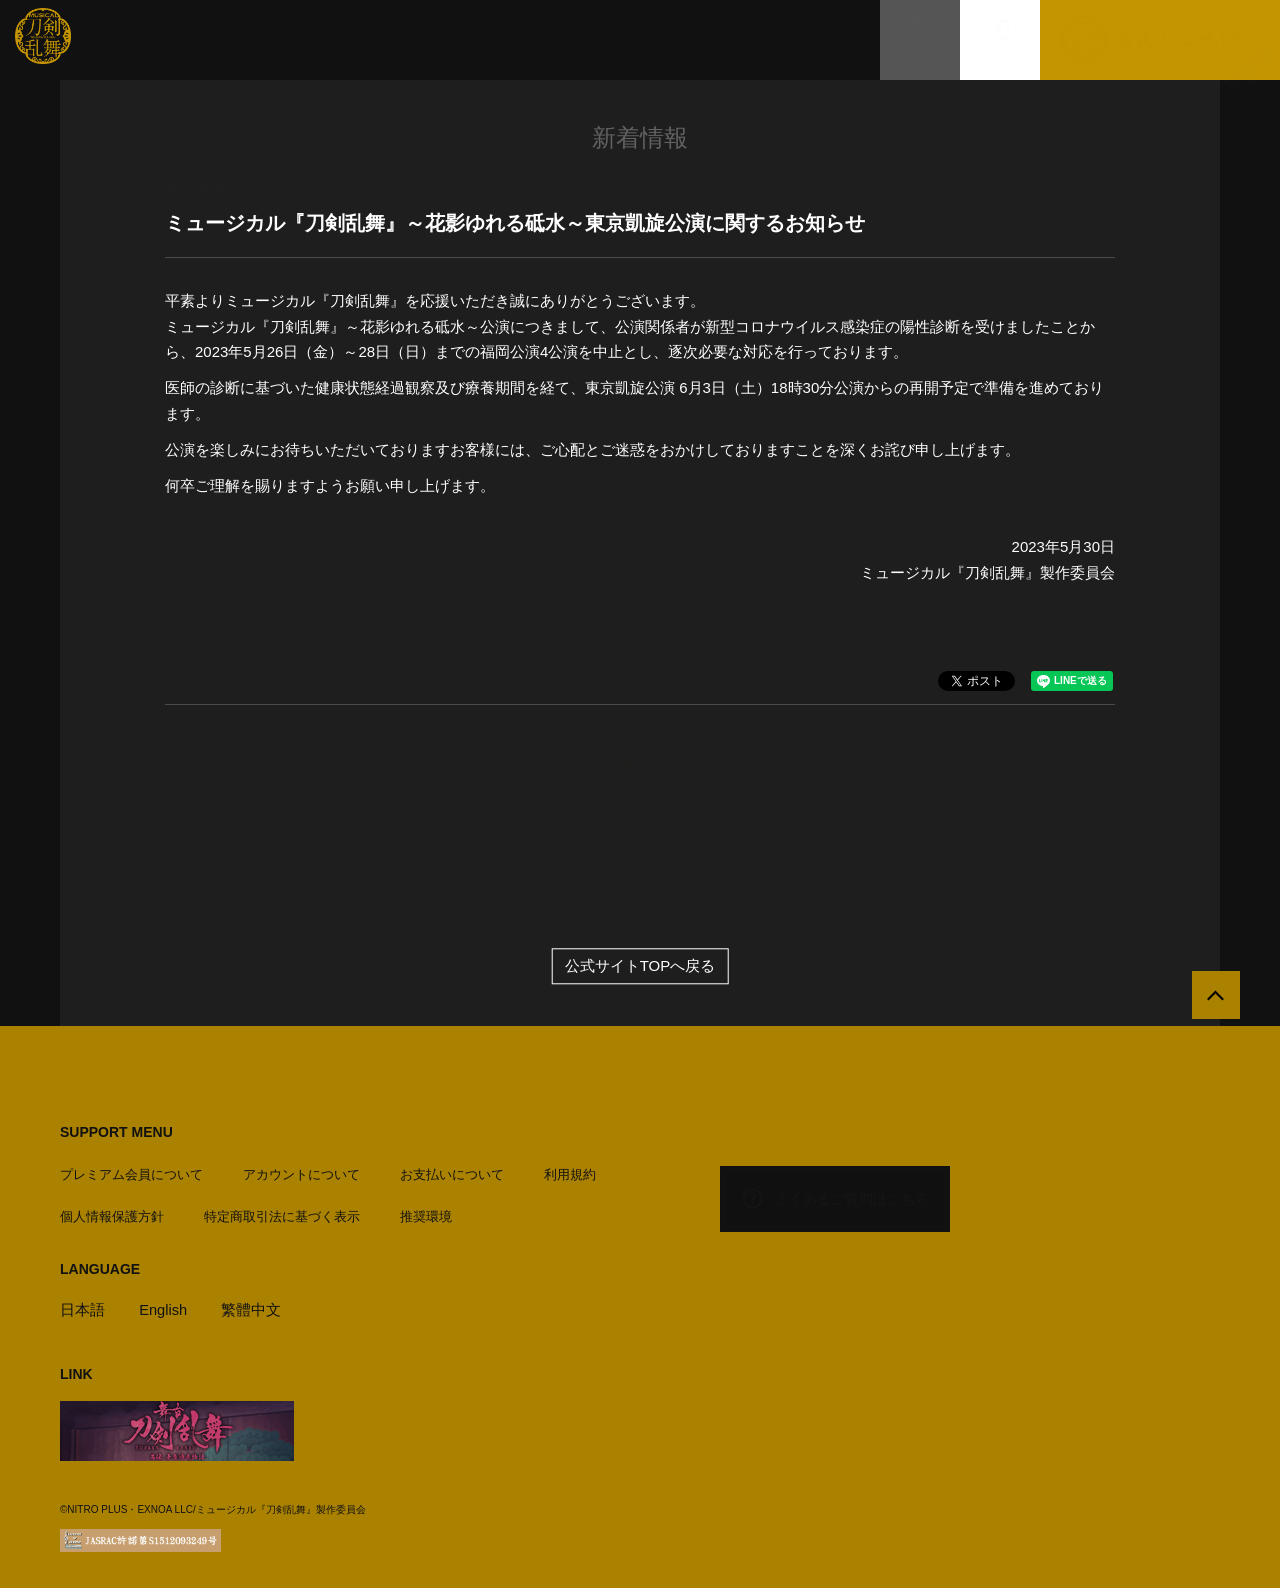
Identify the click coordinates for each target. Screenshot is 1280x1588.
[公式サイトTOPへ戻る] (1212, 999)
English (163, 1306)
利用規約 (570, 1171)
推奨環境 (426, 1213)
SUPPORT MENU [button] (116, 1133)
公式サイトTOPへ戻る (640, 967)
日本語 (82, 1306)
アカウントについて (301, 1171)
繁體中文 (253, 1306)
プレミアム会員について (131, 1171)
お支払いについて (452, 1171)
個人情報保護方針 (112, 1213)
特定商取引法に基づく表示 (282, 1213)
